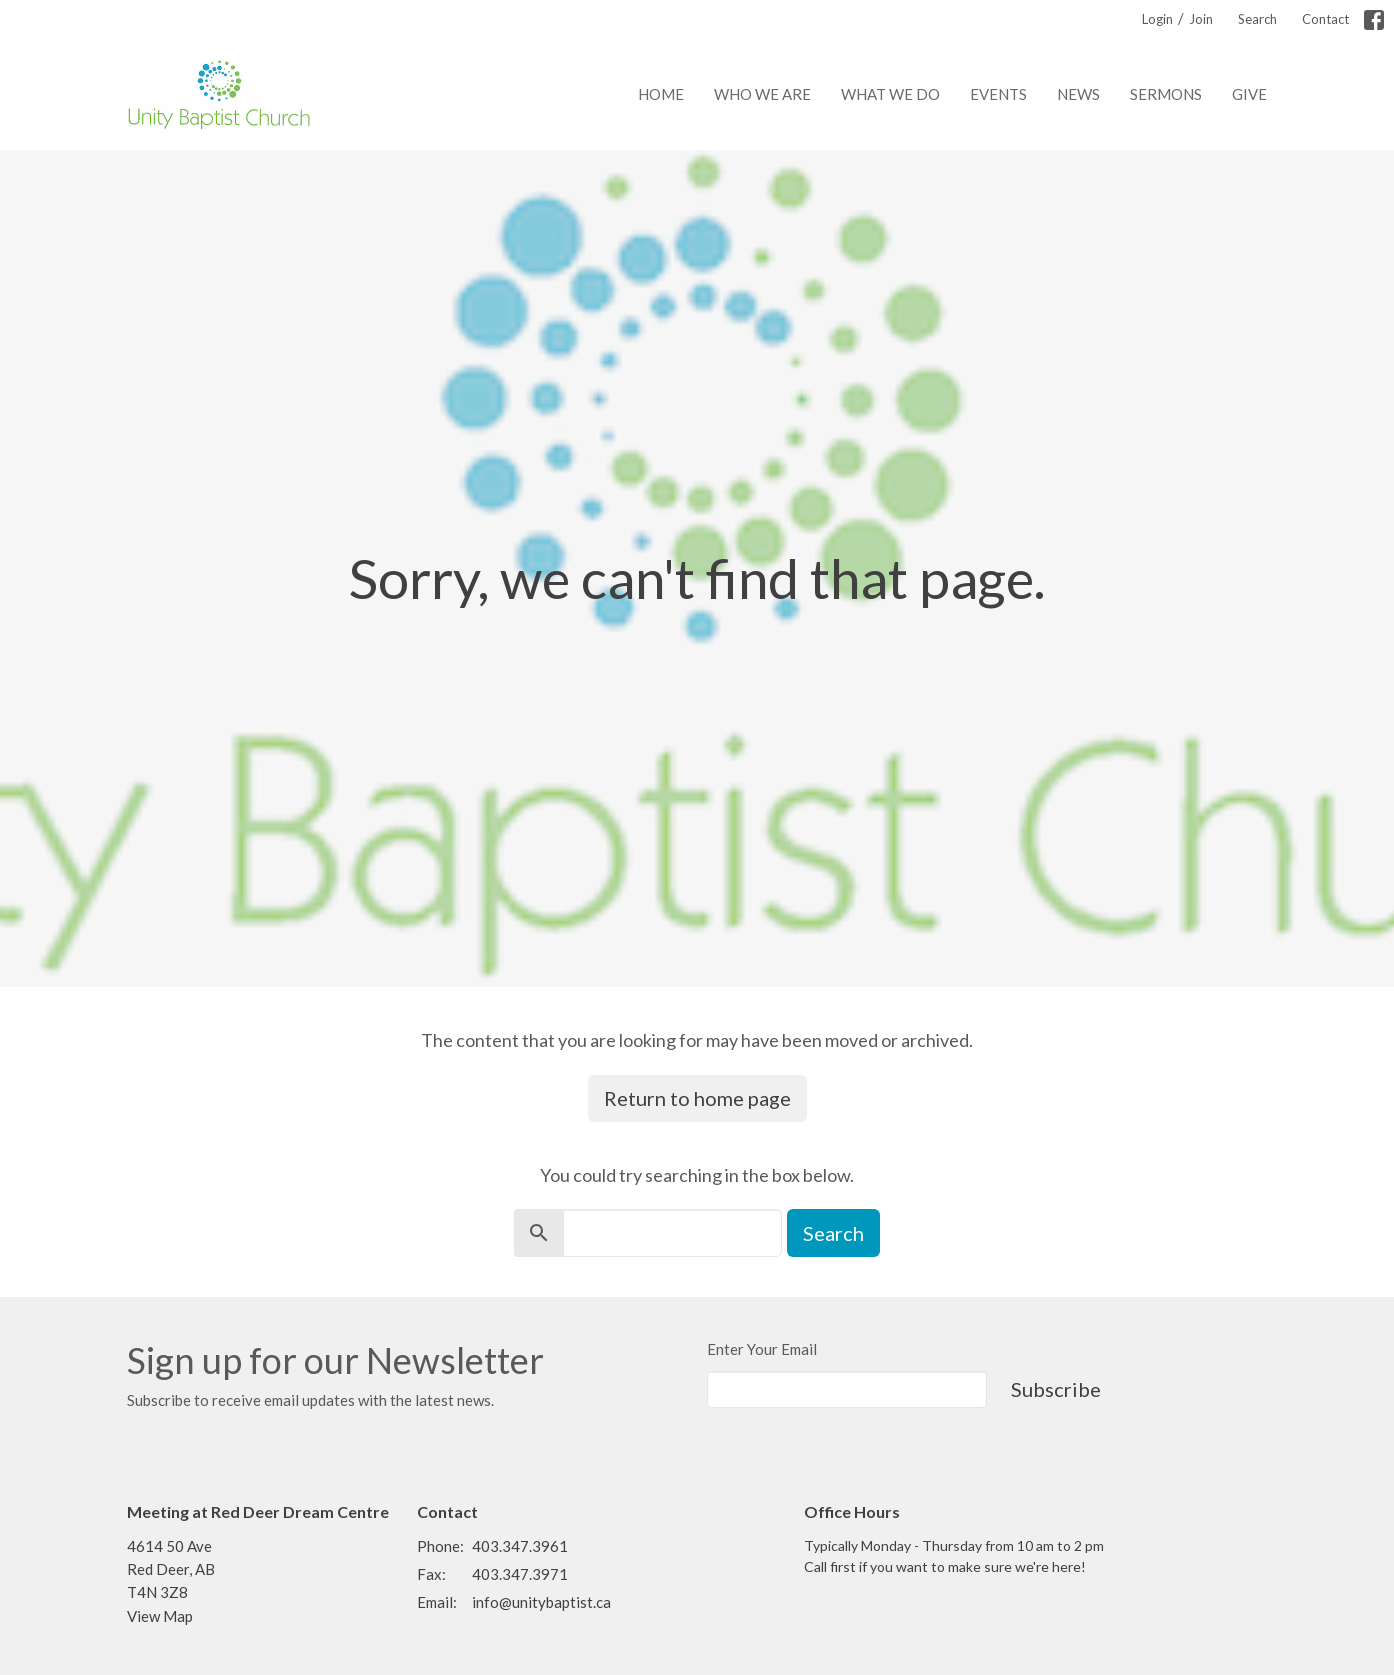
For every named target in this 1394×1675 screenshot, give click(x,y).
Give (1249, 94)
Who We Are (762, 94)
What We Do (890, 94)
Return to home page (697, 1098)
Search (1257, 19)
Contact (1325, 19)
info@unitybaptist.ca (541, 1602)
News (1078, 94)
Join (1201, 19)
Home (661, 94)
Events (998, 94)
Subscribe (1056, 1389)
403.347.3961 (520, 1546)
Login (1157, 19)
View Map (160, 1616)
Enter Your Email (762, 1349)
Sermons (1166, 94)
